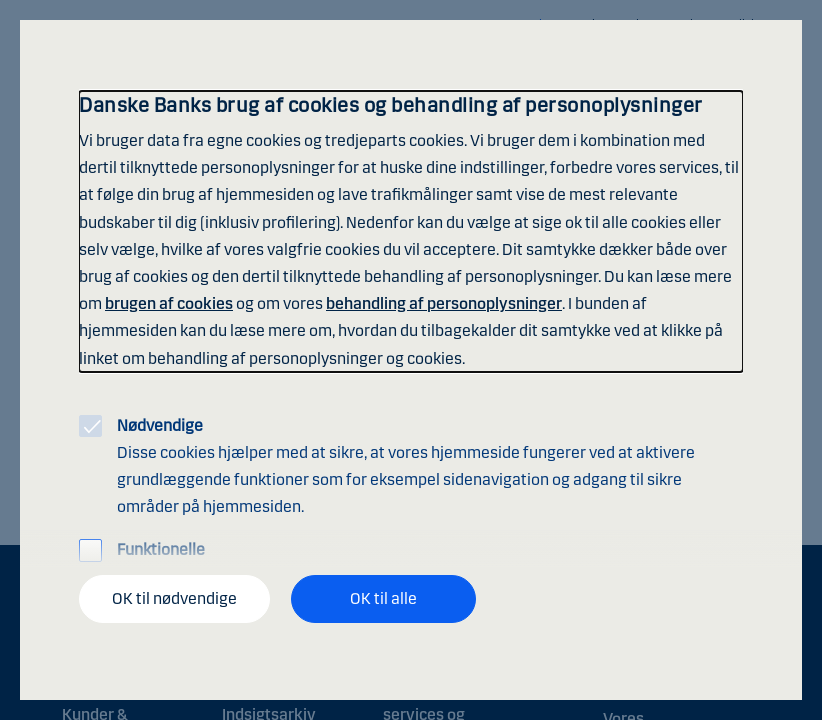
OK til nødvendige (174, 598)
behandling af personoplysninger (444, 303)
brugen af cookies (169, 303)
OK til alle (383, 598)
